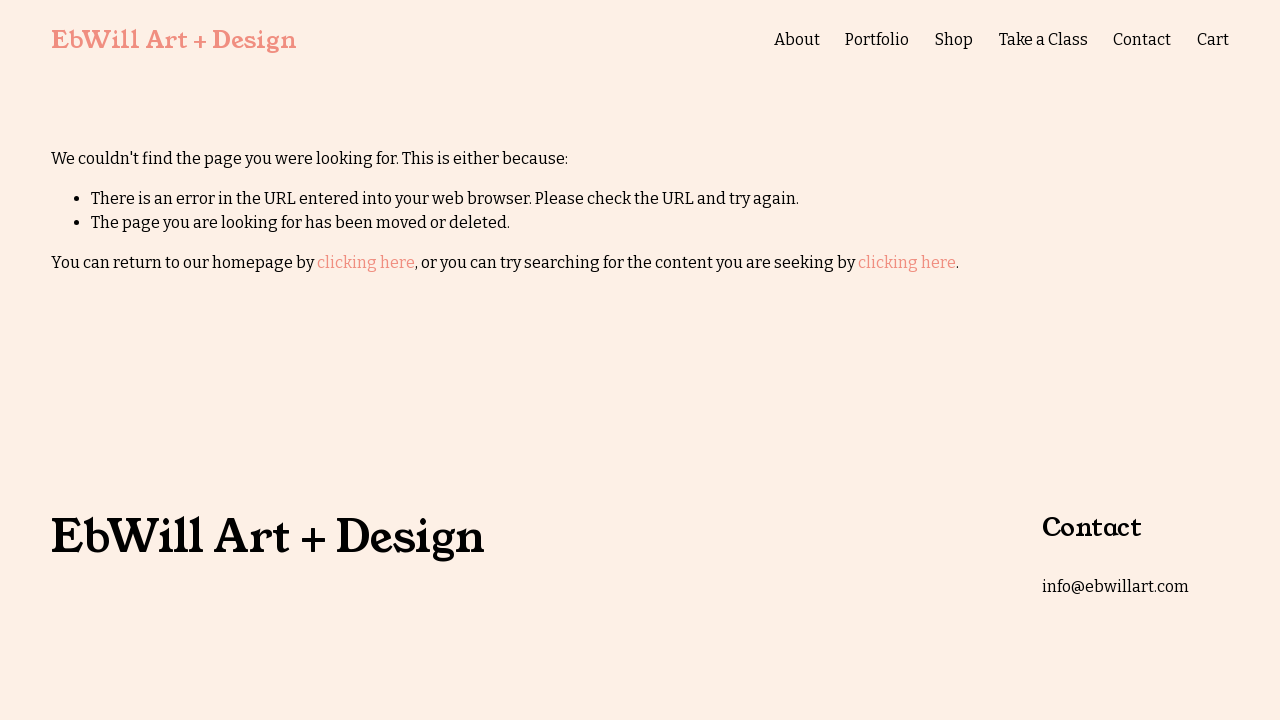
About (797, 39)
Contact (1142, 39)
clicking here (366, 262)
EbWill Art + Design (173, 40)
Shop (954, 39)
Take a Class (1043, 39)
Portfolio (877, 39)
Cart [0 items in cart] (1213, 39)
